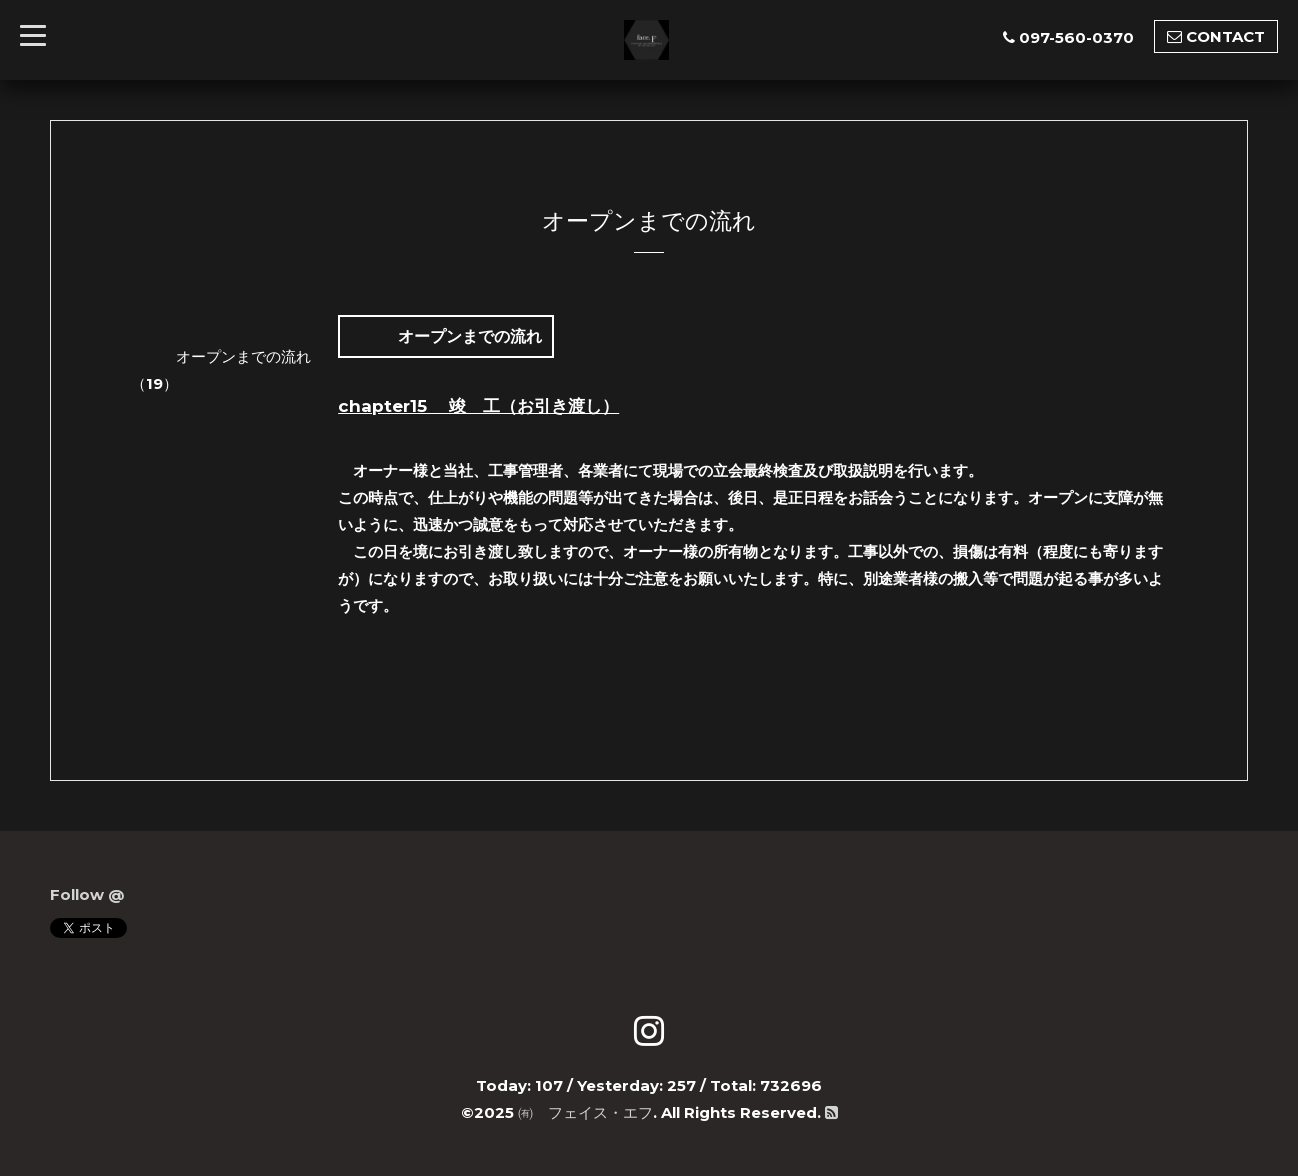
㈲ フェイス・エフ (585, 1112)
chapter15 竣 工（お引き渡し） (478, 406)
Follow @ (87, 894)
